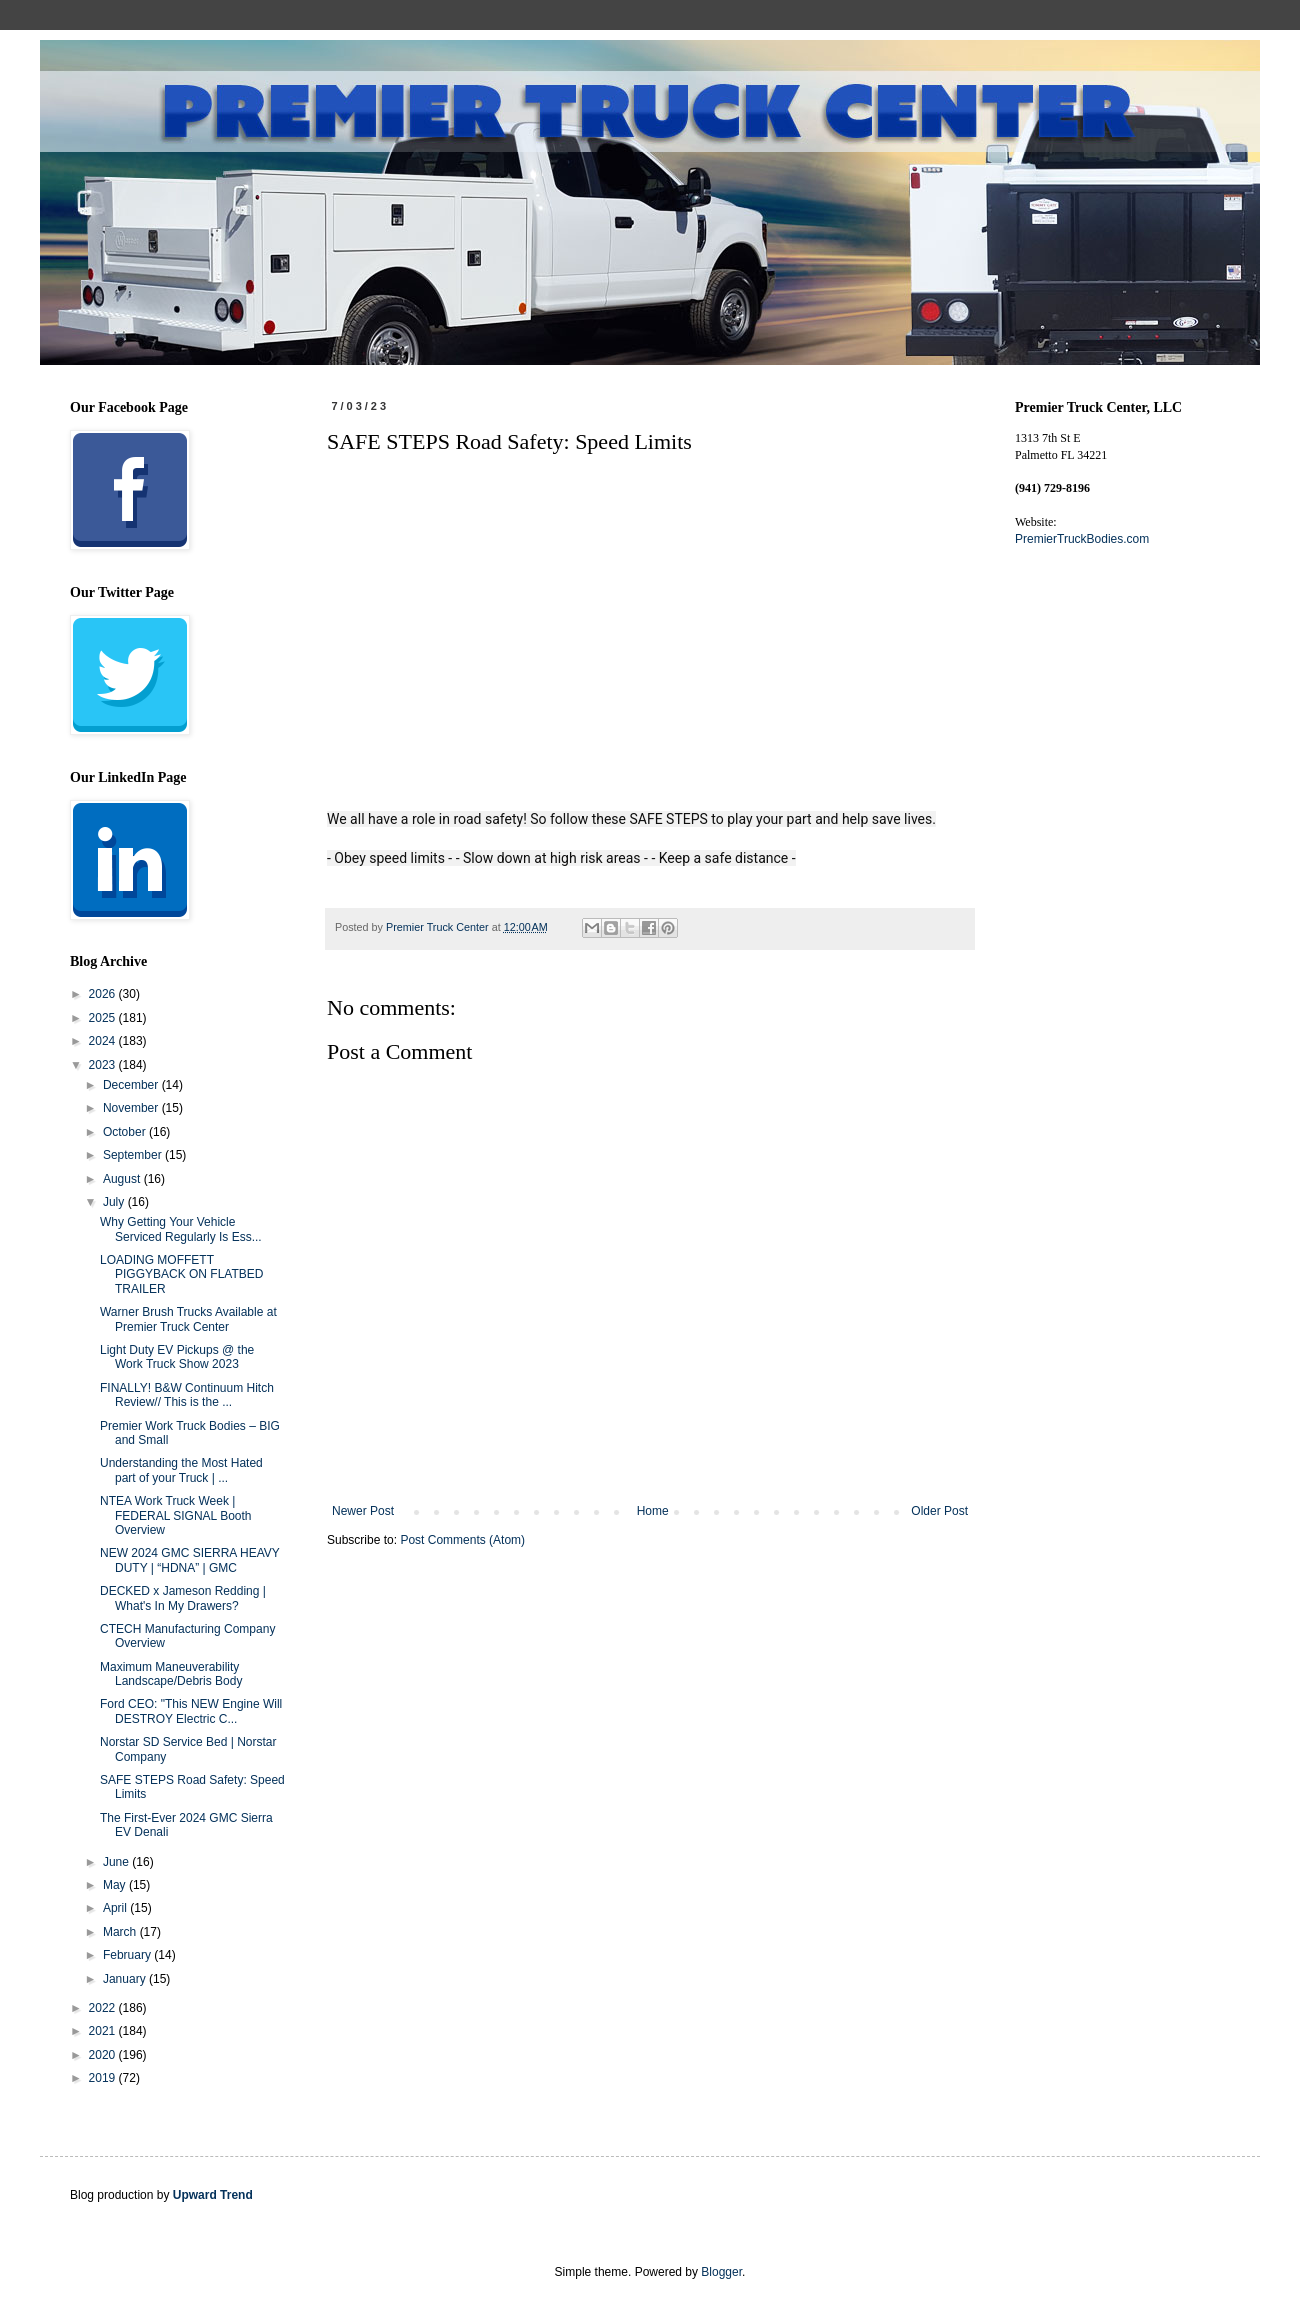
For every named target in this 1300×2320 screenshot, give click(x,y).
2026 (104, 994)
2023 (104, 1065)
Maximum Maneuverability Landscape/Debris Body (171, 1674)
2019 (104, 2078)
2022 (104, 2008)
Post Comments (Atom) (462, 1540)
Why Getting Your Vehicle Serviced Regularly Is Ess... (181, 1229)
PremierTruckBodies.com (1082, 539)
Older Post (939, 1511)
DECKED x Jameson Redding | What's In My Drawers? (183, 1598)
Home (653, 1511)
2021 (104, 2031)
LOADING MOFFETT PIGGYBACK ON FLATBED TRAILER (181, 1274)
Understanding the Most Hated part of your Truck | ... (181, 1470)
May (116, 1885)
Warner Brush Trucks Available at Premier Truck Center (188, 1319)
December (132, 1085)
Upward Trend (213, 2195)
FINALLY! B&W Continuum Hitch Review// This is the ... (187, 1395)
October (126, 1132)
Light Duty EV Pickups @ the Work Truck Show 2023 (177, 1357)
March (121, 1932)
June (117, 1862)
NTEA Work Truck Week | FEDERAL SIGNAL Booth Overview (176, 1515)
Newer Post (363, 1511)
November (132, 1108)
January (126, 1979)
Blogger (721, 2272)
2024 (104, 1041)
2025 (104, 1018)
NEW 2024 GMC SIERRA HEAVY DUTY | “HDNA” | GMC (190, 1560)
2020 (104, 2055)
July (115, 1202)
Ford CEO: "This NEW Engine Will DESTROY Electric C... (191, 1711)
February (128, 1955)
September (134, 1155)
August (123, 1179)
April (116, 1908)
